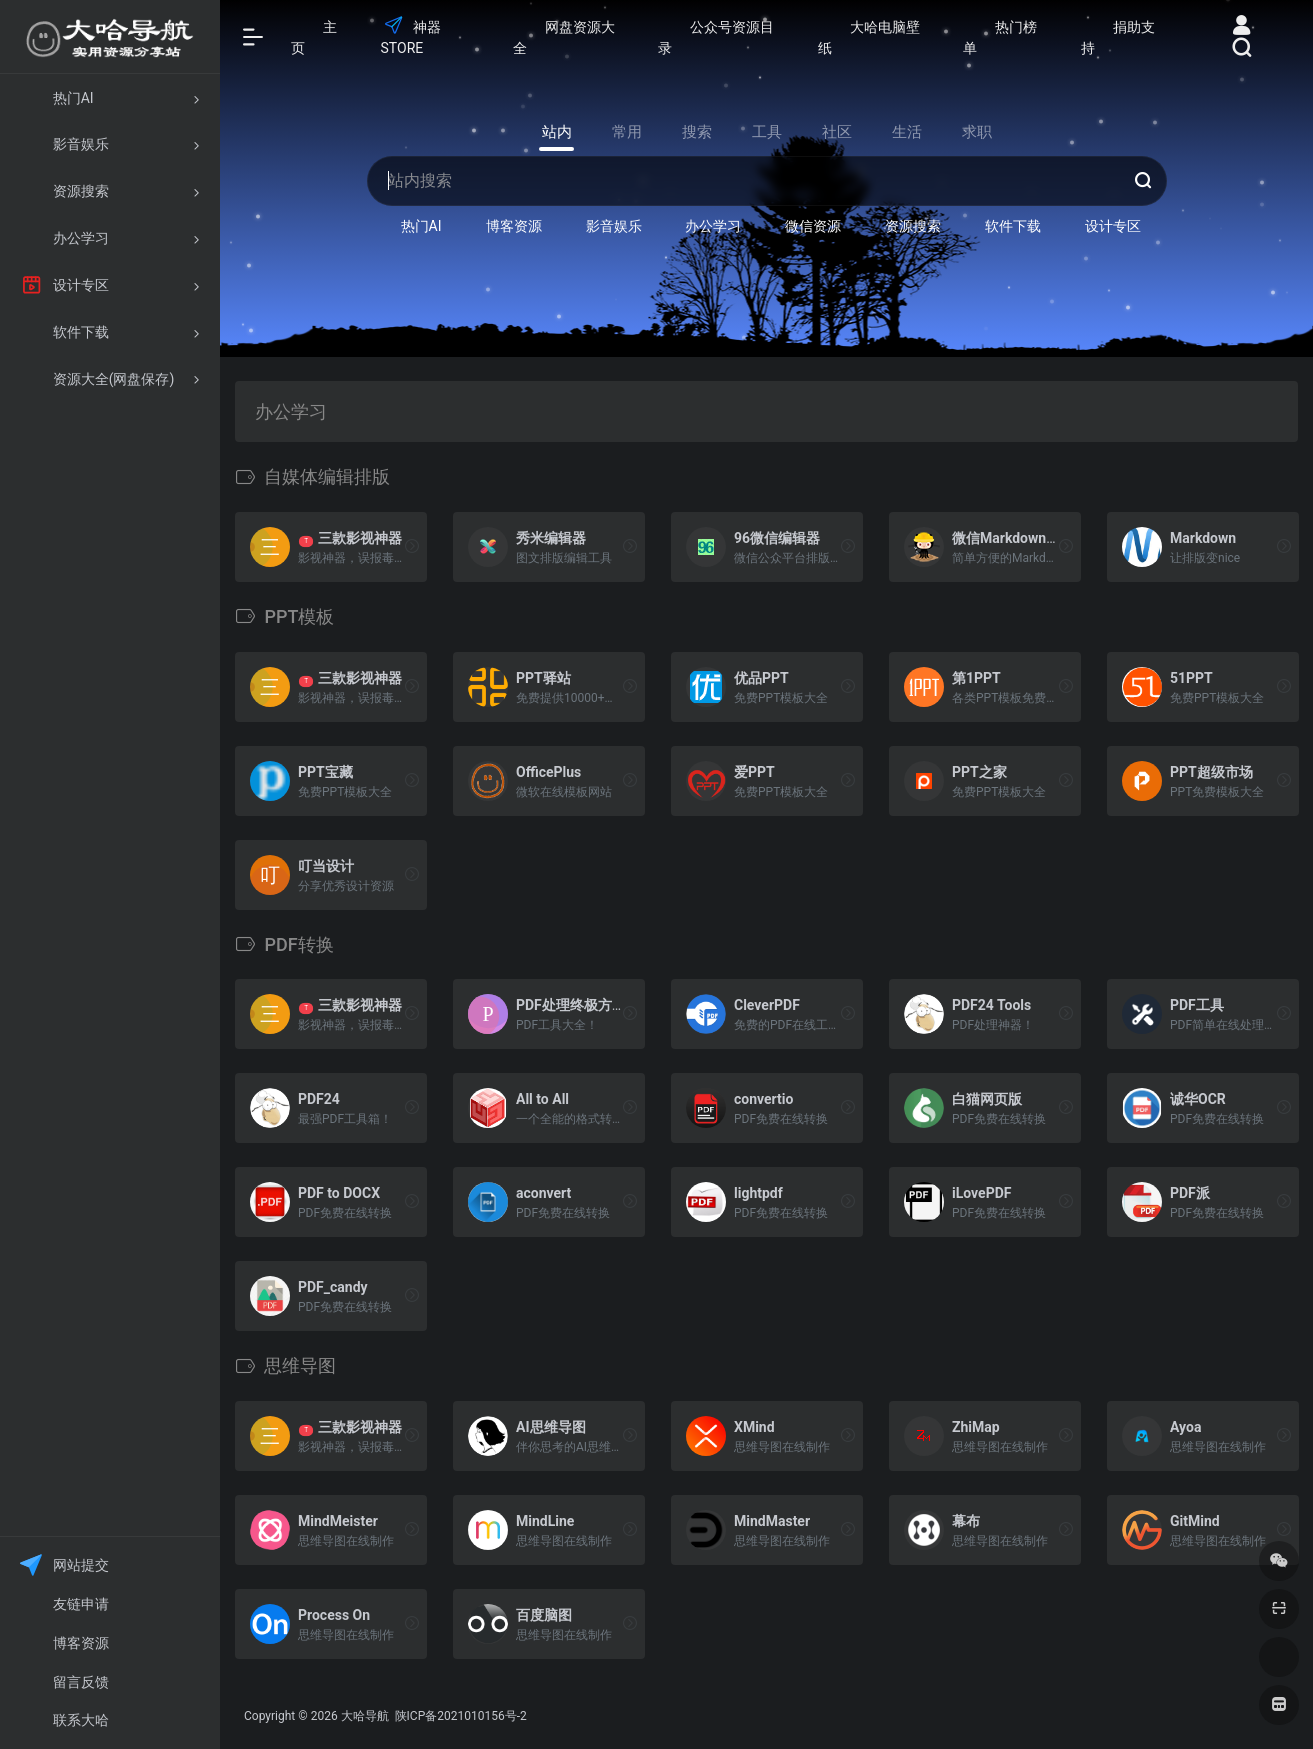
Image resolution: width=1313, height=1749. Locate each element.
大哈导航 (365, 1716)
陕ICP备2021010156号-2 (459, 1716)
